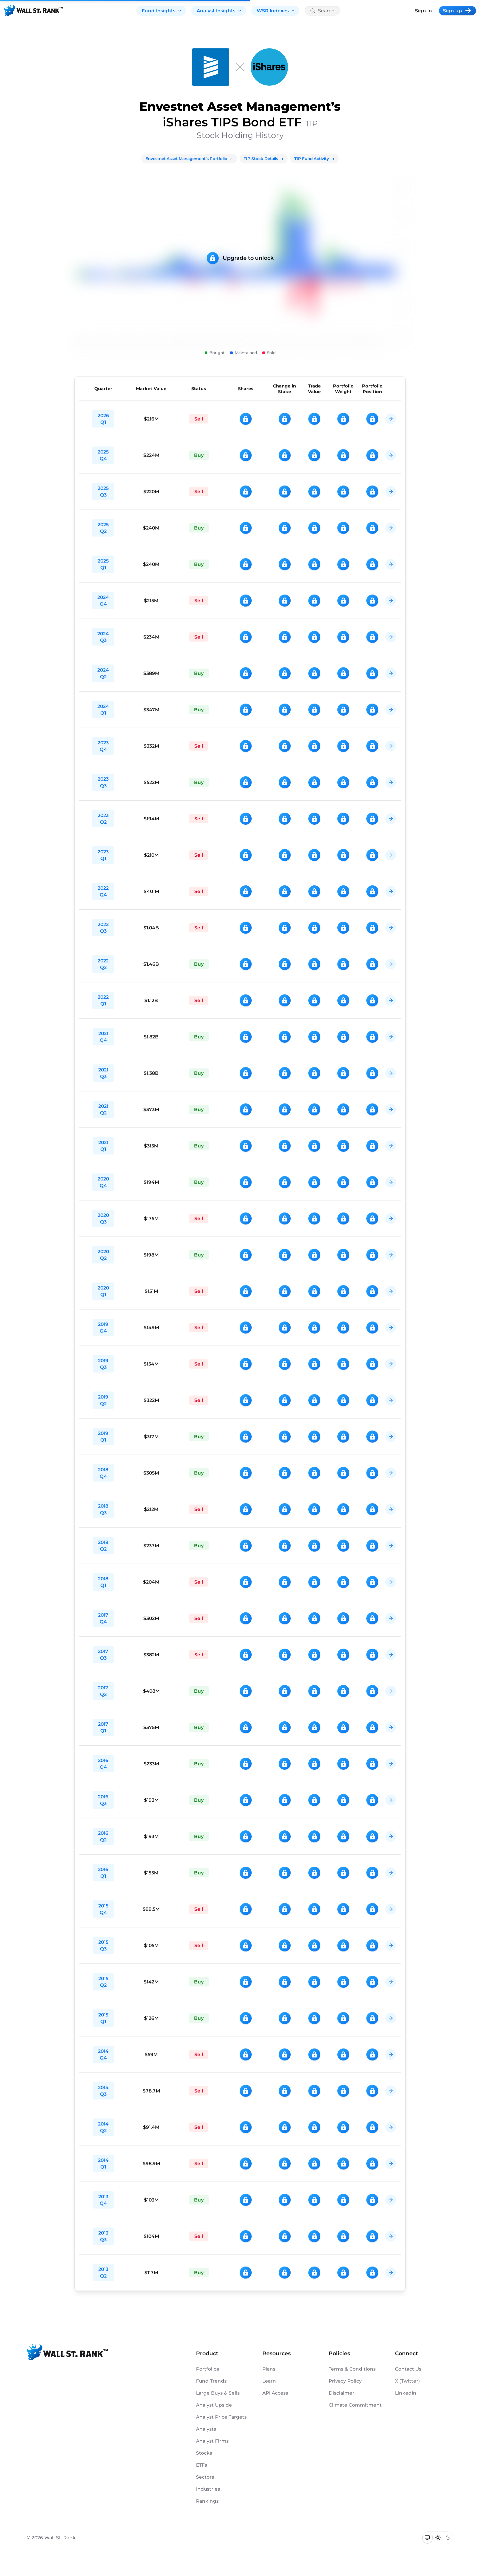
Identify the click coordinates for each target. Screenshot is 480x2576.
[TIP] (269, 67)
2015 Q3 (103, 1945)
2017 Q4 (103, 1618)
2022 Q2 (103, 964)
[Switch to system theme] (427, 2537)
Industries (208, 2489)
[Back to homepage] (33, 10)
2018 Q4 (103, 1473)
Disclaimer (341, 2393)
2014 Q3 (103, 2090)
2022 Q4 (103, 891)
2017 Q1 (103, 1727)
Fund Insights (162, 11)
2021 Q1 (103, 1145)
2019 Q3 (103, 1364)
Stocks (204, 2453)
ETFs (201, 2465)
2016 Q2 (103, 1836)
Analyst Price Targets (221, 2417)
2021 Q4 (103, 1036)
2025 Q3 (103, 491)
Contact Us (408, 2369)
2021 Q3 (103, 1073)
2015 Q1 (103, 2018)
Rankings (207, 2501)
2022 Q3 (103, 927)
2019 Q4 (103, 1327)
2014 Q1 (103, 2163)
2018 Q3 (103, 1509)
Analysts (206, 2429)
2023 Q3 (103, 782)
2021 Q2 (103, 1109)
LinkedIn (405, 2393)
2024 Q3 (103, 637)
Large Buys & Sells (218, 2393)
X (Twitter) (407, 2381)
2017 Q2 (103, 1691)
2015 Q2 (103, 1981)
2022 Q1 (103, 1000)
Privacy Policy (345, 2381)
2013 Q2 (103, 2272)
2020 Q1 (103, 1291)
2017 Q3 (103, 1654)
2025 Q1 (103, 564)
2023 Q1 (103, 855)
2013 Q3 (103, 2236)
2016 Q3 (103, 1800)
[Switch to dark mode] (448, 2537)
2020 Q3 (103, 1218)
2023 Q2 (103, 818)
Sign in (423, 11)
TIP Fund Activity (314, 158)
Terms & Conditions (352, 2369)
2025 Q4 (103, 455)
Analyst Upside (214, 2405)
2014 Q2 (103, 2127)
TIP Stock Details (264, 158)
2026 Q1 (103, 418)
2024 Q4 (103, 600)
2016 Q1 (103, 1872)
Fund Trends (211, 2381)
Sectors (205, 2477)
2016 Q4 (103, 1763)
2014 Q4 (103, 2054)
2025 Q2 (103, 528)
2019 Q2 (103, 1400)
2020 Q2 (103, 1254)
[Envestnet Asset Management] (210, 67)
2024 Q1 (103, 709)
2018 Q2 (103, 1545)
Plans (268, 2369)
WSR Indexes (276, 11)
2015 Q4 (103, 1909)
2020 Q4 (103, 1182)
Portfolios (207, 2369)
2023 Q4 (103, 746)
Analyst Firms (212, 2441)
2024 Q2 (103, 673)
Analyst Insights (219, 11)
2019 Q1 (103, 1436)
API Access (275, 2393)
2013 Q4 (103, 2200)
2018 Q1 (103, 1582)
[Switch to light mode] (438, 2538)
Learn (269, 2381)
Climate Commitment (355, 2405)
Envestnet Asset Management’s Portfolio (189, 158)
